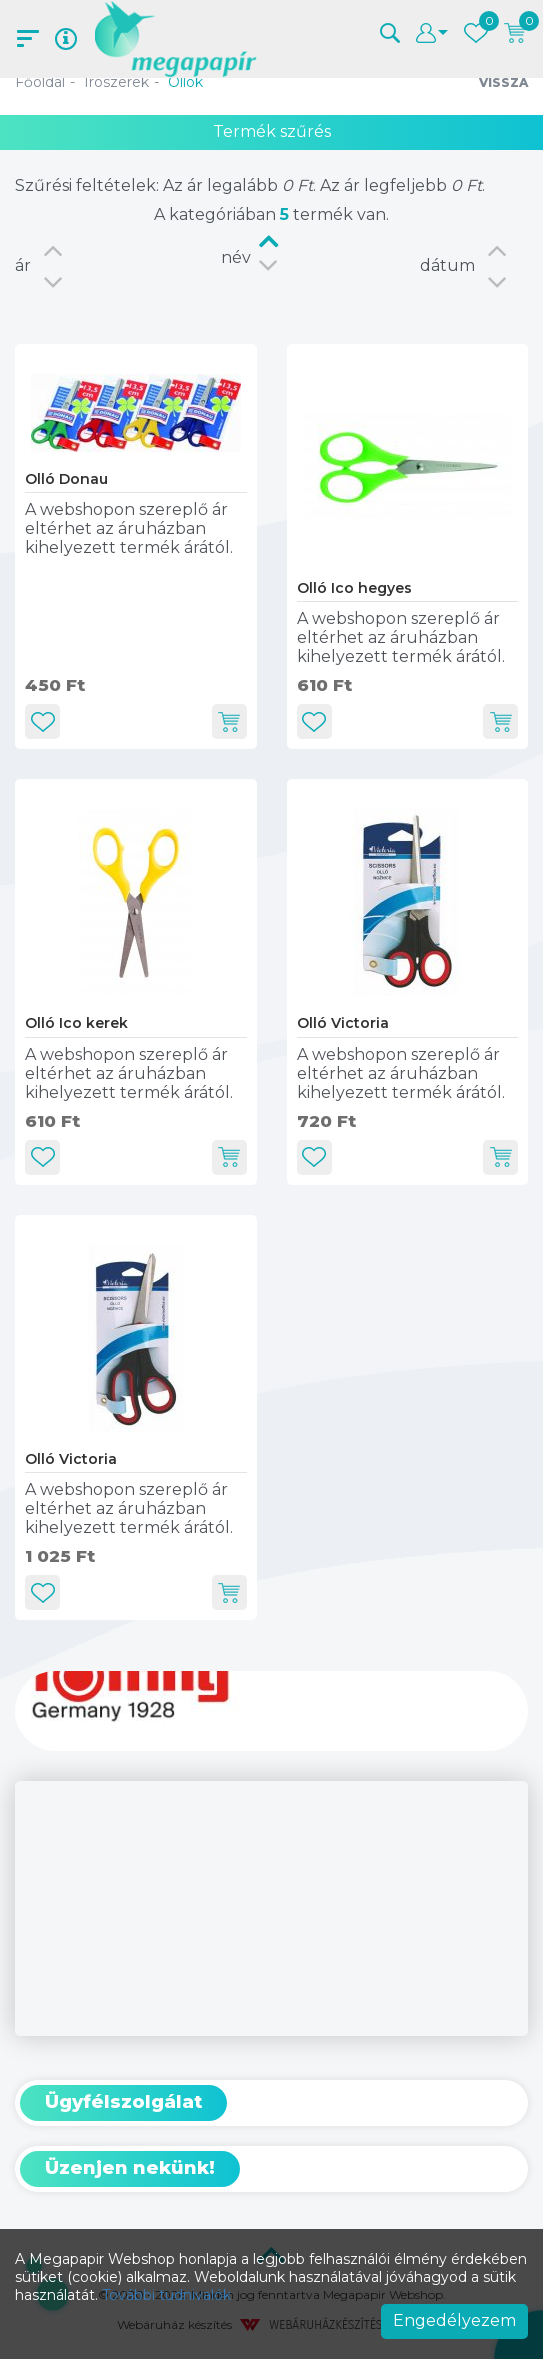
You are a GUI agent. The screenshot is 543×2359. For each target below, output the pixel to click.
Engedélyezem (454, 2320)
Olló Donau (66, 479)
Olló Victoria (343, 1023)
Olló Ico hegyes (354, 588)
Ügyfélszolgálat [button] (123, 2102)
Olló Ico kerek (76, 1023)
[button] (390, 31)
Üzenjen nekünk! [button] (130, 2168)
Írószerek (116, 82)
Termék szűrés (272, 131)
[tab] (271, 2103)
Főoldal (40, 82)
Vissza (503, 82)
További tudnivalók (166, 2295)
